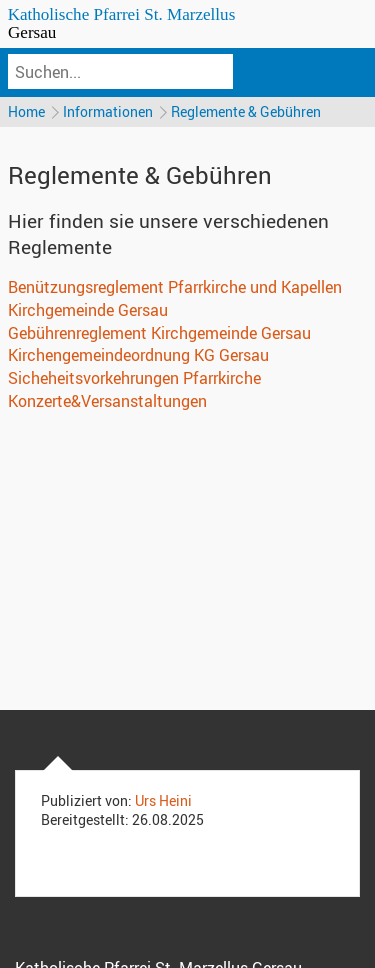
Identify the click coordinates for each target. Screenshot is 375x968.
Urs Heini (163, 800)
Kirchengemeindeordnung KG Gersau (138, 355)
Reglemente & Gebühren (246, 111)
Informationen (108, 111)
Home (26, 111)
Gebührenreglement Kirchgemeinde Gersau (159, 333)
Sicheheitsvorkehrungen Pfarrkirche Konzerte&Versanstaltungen (134, 389)
